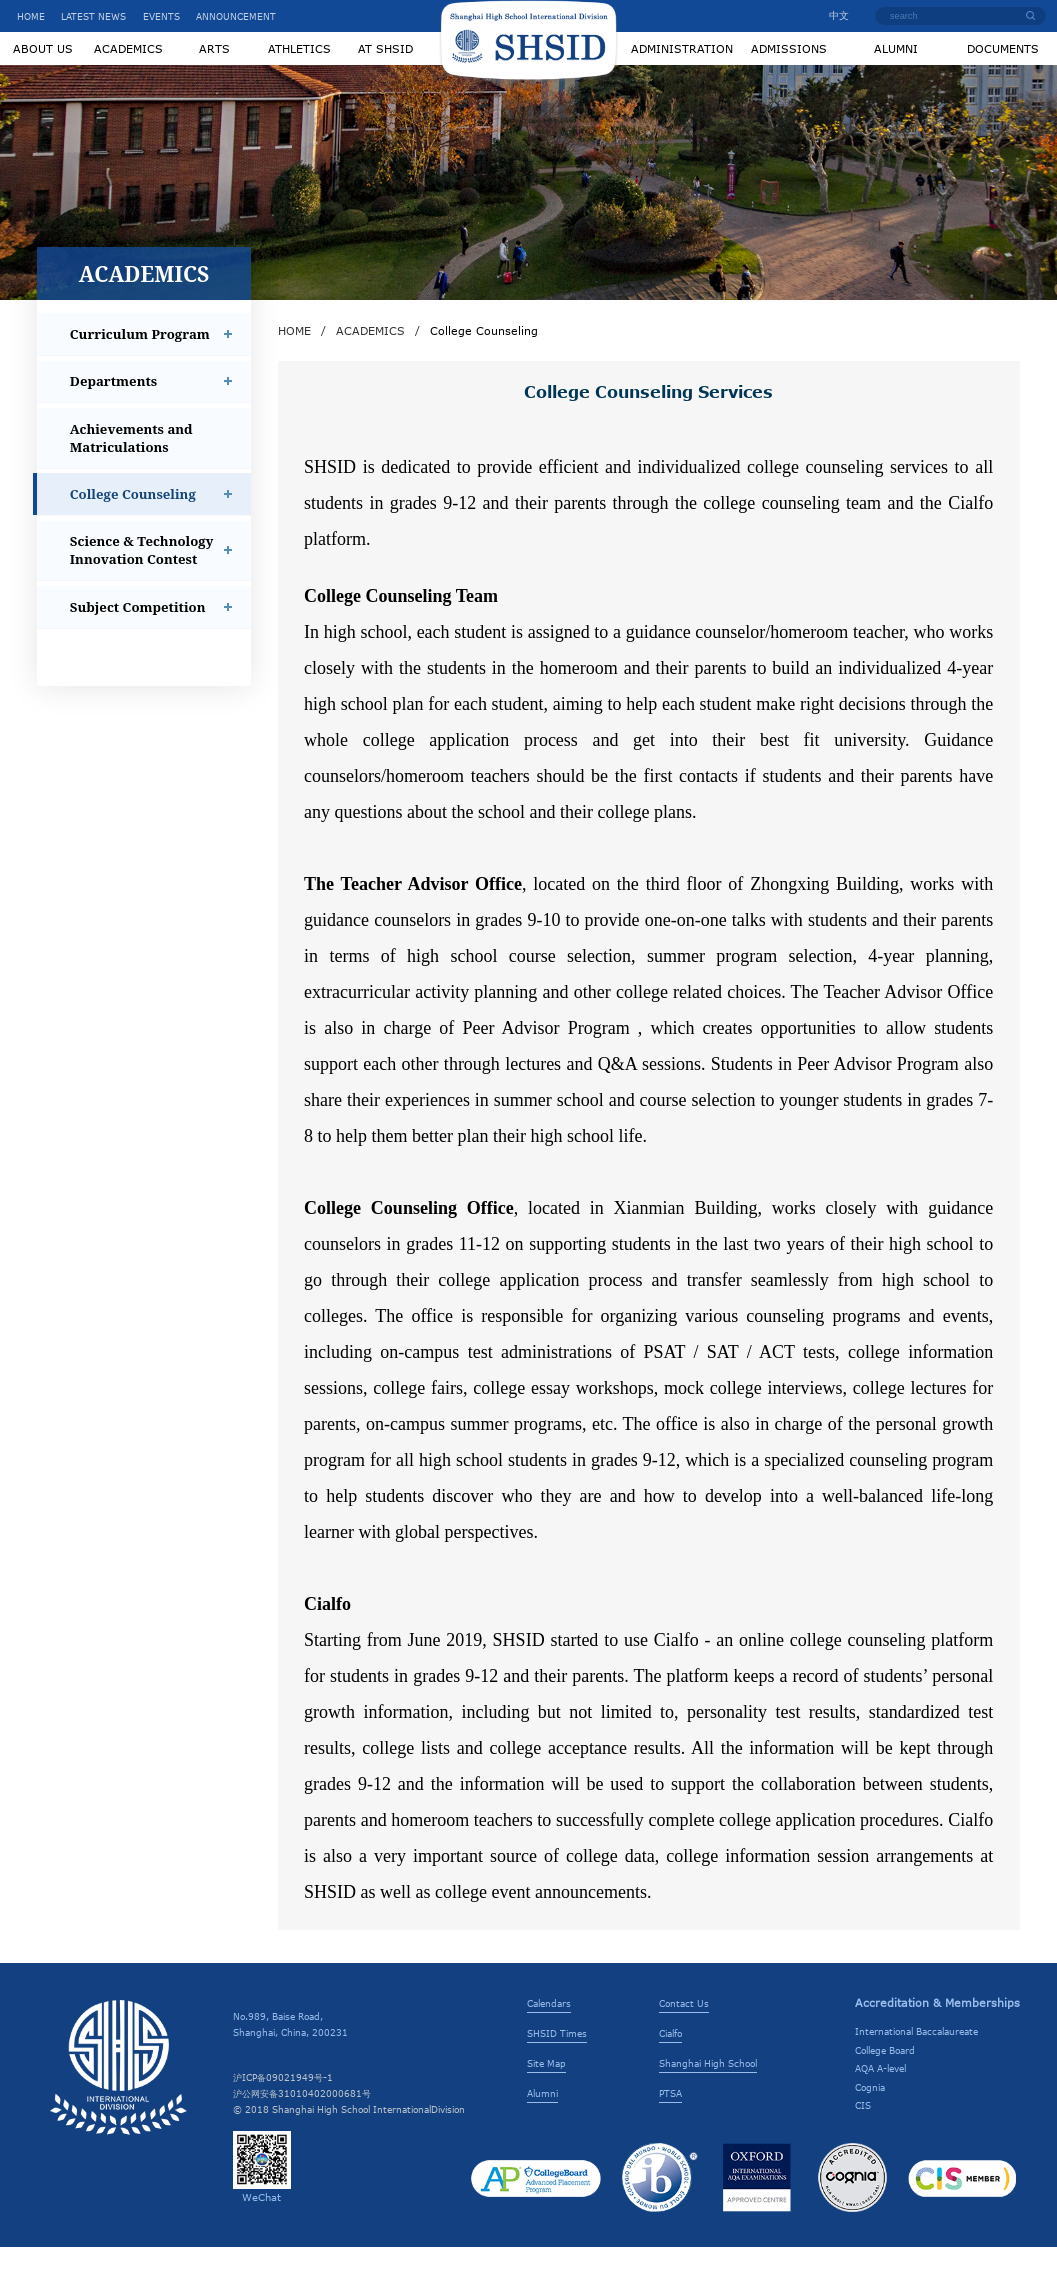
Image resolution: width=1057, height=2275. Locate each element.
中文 (833, 15)
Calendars (549, 2031)
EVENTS (161, 16)
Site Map (546, 2091)
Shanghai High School (708, 2091)
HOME (31, 16)
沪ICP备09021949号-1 (283, 2105)
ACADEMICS (370, 358)
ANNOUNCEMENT (236, 16)
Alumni (542, 2121)
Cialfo (670, 2061)
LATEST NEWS (93, 16)
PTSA (670, 2121)
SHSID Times (557, 2061)
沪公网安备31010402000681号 (302, 2121)
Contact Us (684, 2031)
